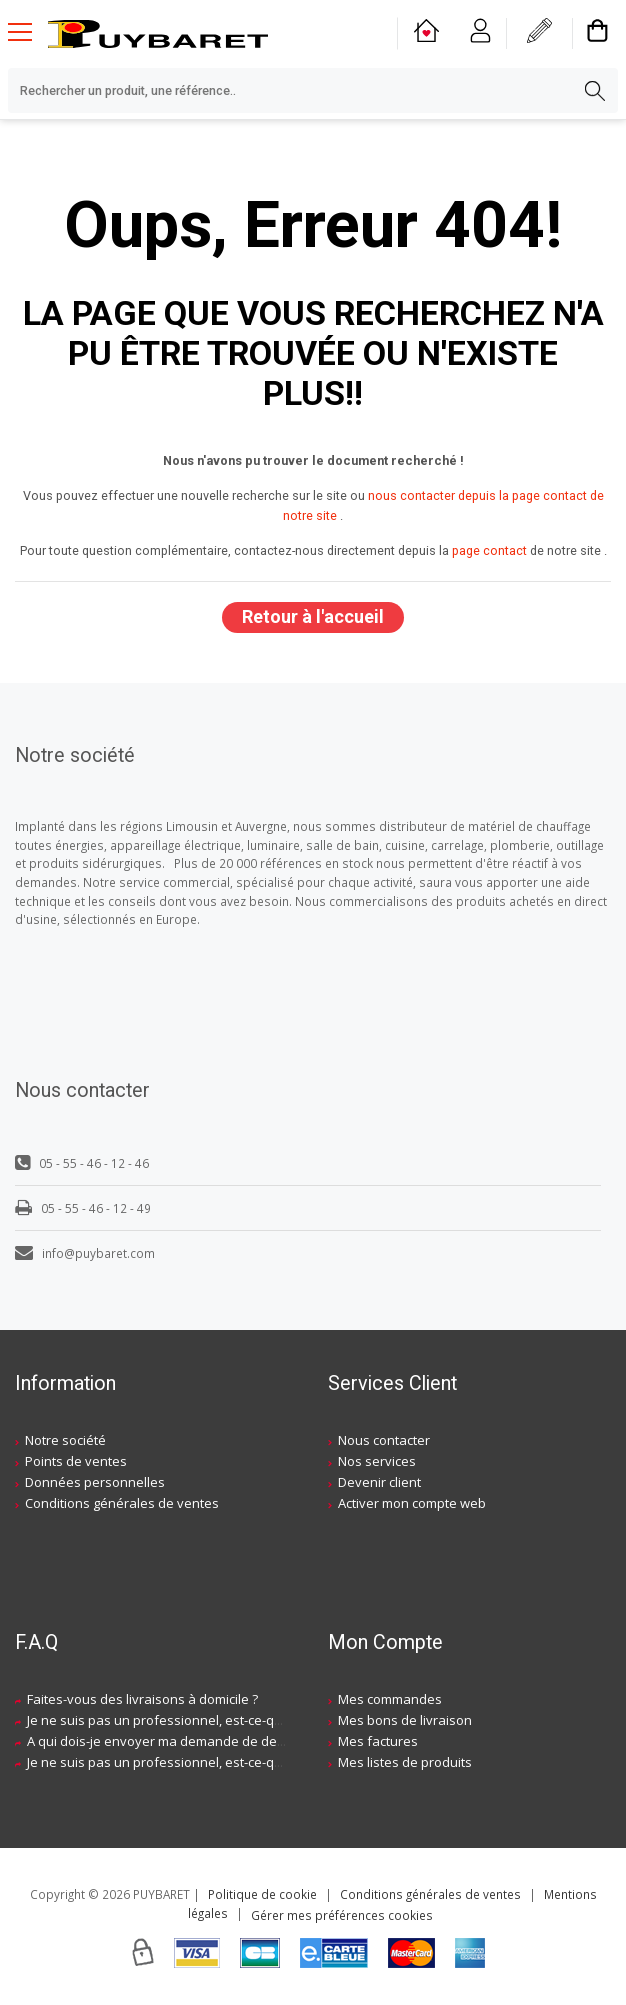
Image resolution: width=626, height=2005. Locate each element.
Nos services (377, 1461)
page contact (489, 550)
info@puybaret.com (85, 1253)
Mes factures (378, 1741)
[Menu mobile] (28, 31)
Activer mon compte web (412, 1503)
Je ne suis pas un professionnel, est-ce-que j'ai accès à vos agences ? (237, 1720)
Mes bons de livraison (405, 1720)
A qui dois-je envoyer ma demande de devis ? (165, 1741)
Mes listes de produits (405, 1762)
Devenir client (379, 1482)
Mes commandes (390, 1699)
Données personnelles (95, 1482)
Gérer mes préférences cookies (342, 1915)
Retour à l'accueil (313, 616)
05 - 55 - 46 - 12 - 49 (83, 1208)
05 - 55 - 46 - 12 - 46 (82, 1163)
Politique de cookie (262, 1894)
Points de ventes (76, 1461)
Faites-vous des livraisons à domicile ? (142, 1699)
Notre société (65, 1440)
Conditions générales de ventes (122, 1503)
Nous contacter (384, 1440)
